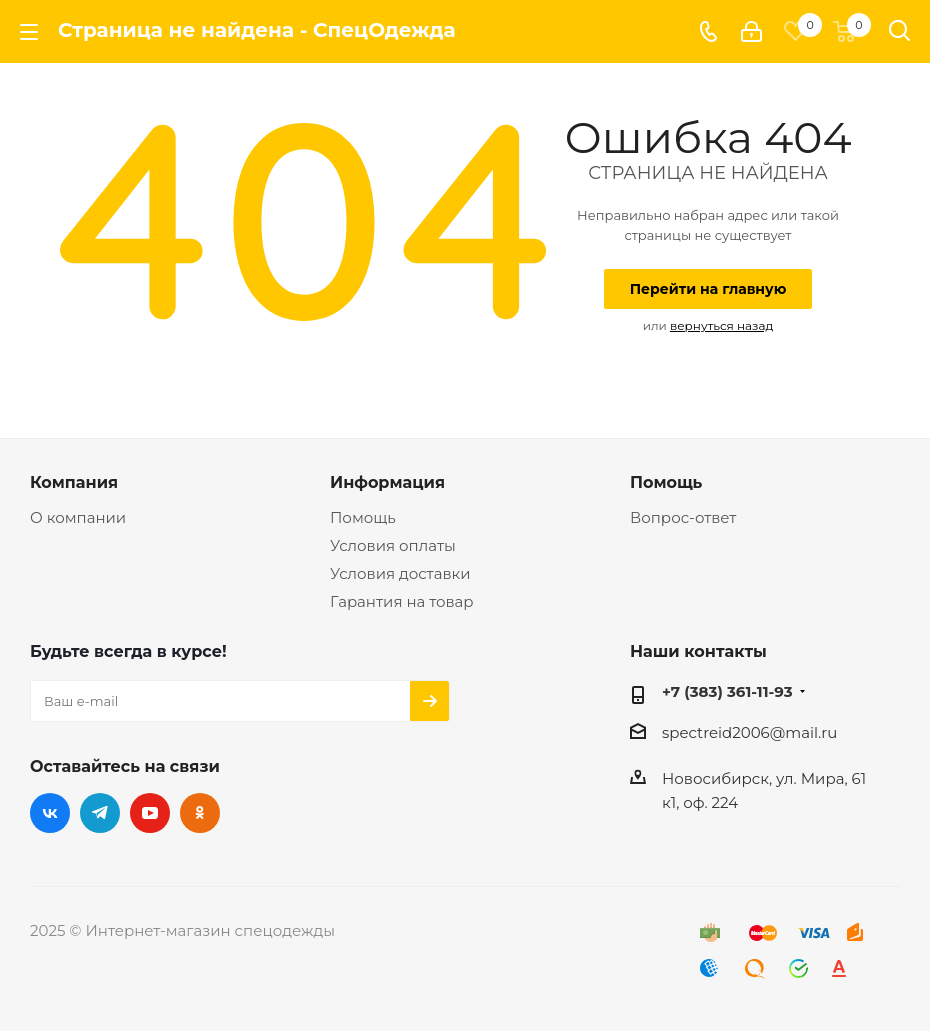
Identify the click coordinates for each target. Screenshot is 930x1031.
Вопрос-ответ (683, 517)
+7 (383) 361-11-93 (727, 691)
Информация (387, 482)
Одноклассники (200, 813)
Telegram (100, 813)
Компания (74, 482)
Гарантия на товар (402, 601)
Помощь (363, 517)
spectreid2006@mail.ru (749, 732)
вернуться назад (721, 325)
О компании (78, 517)
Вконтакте (50, 813)
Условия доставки (400, 573)
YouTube (150, 813)
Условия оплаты (393, 545)
